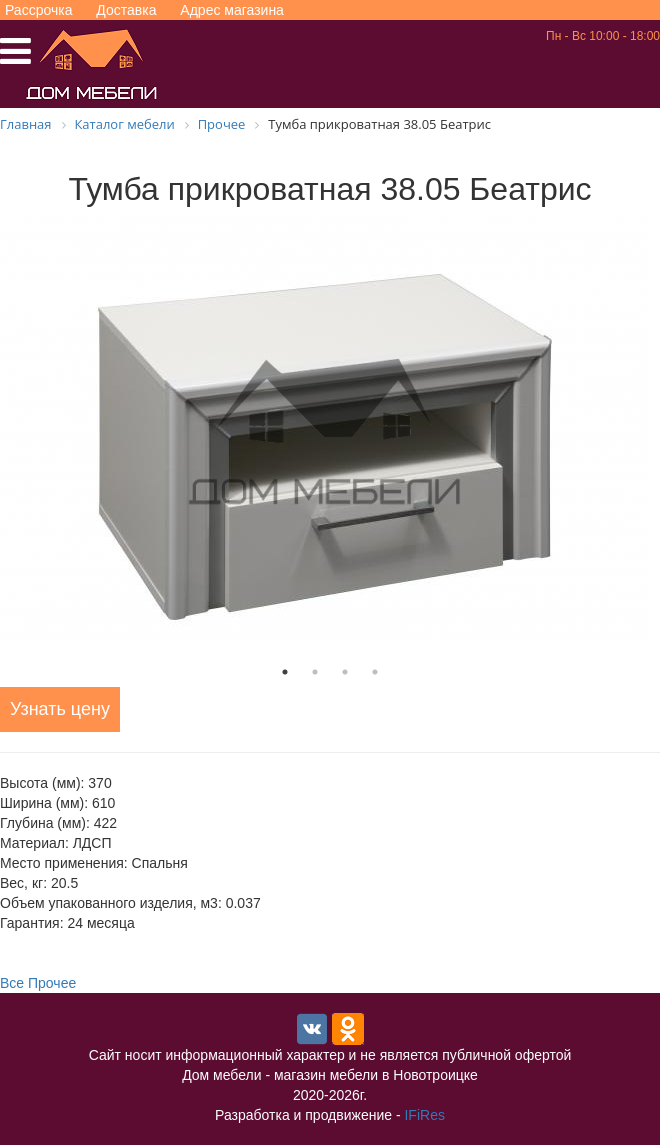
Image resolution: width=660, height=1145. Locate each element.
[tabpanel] (330, 433)
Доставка (126, 10)
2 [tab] (315, 672)
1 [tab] (285, 672)
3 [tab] (345, 672)
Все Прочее (38, 983)
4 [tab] (375, 672)
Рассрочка (38, 10)
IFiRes (424, 1115)
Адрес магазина (232, 10)
